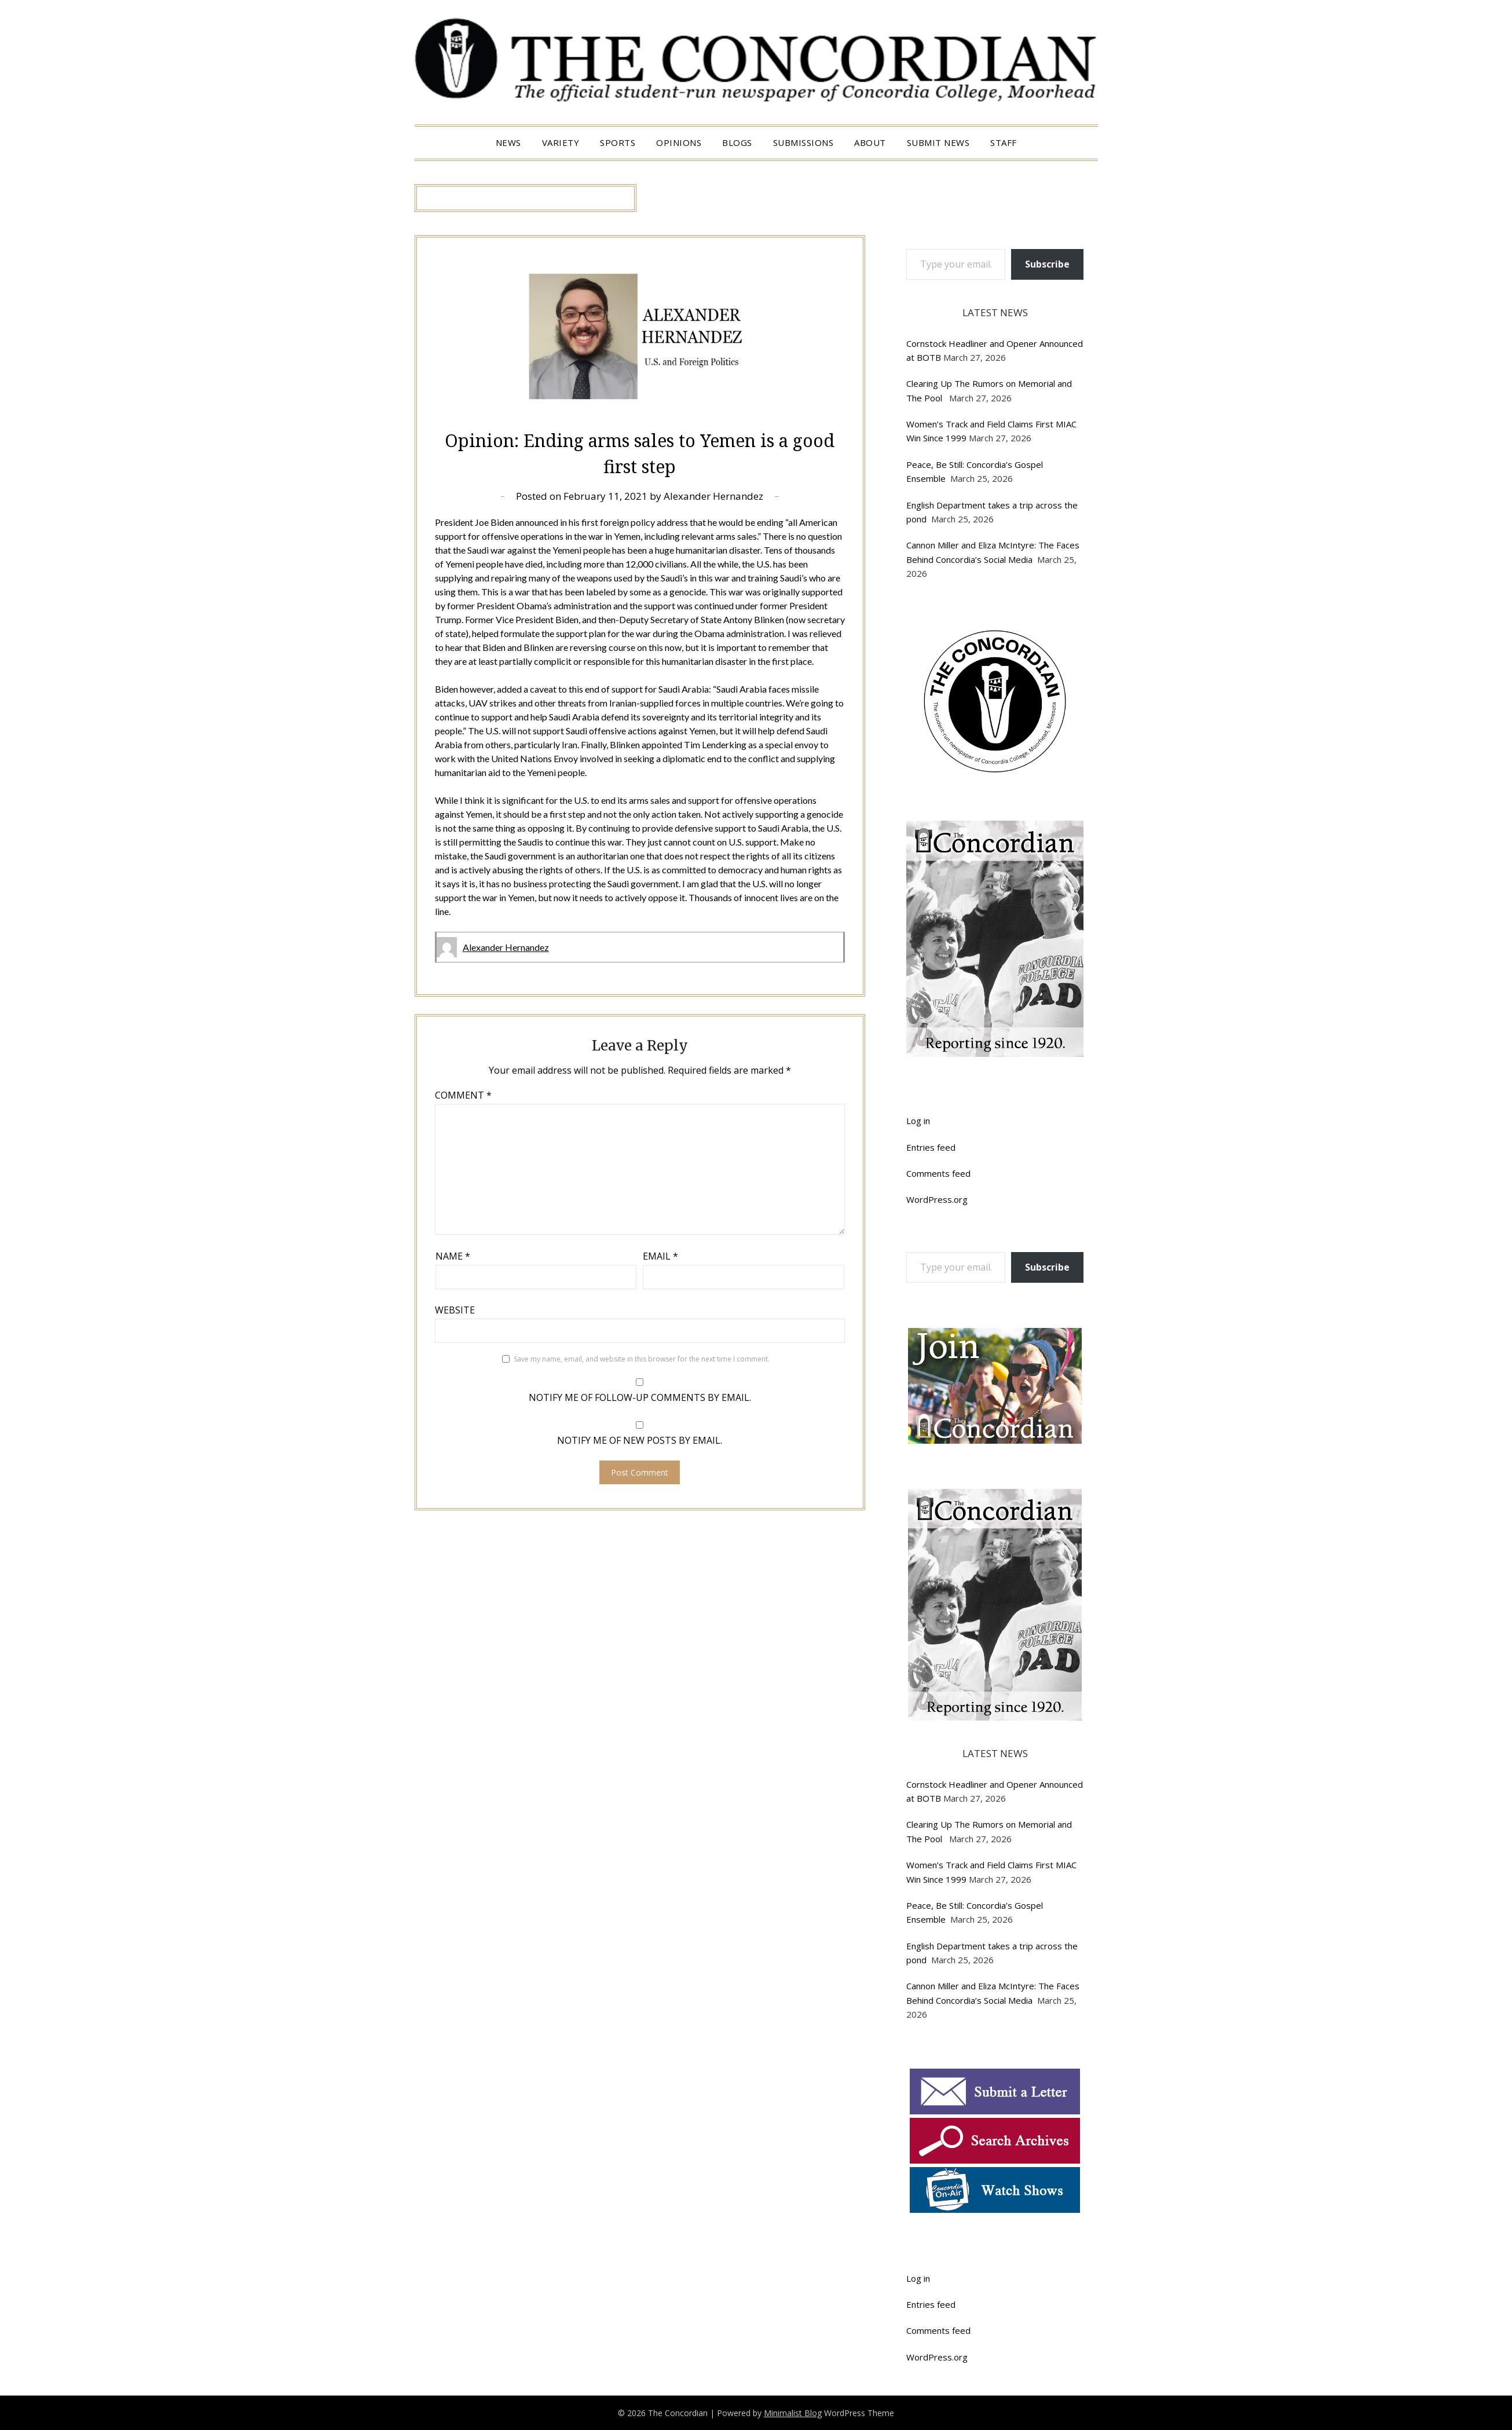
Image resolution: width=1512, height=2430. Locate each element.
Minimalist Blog (793, 2412)
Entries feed (930, 1147)
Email (660, 1256)
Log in (918, 1120)
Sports (617, 142)
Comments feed (938, 1173)
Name (452, 1256)
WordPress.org (937, 1199)
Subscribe (1047, 264)
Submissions (803, 142)
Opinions (678, 142)
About (870, 142)
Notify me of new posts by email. (639, 1440)
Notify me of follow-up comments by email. (640, 1397)
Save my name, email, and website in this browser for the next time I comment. (642, 1359)
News (508, 142)
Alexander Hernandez (713, 496)
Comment (463, 1095)
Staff (1003, 142)
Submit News (938, 142)
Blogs (737, 142)
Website (455, 1310)
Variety (561, 142)
